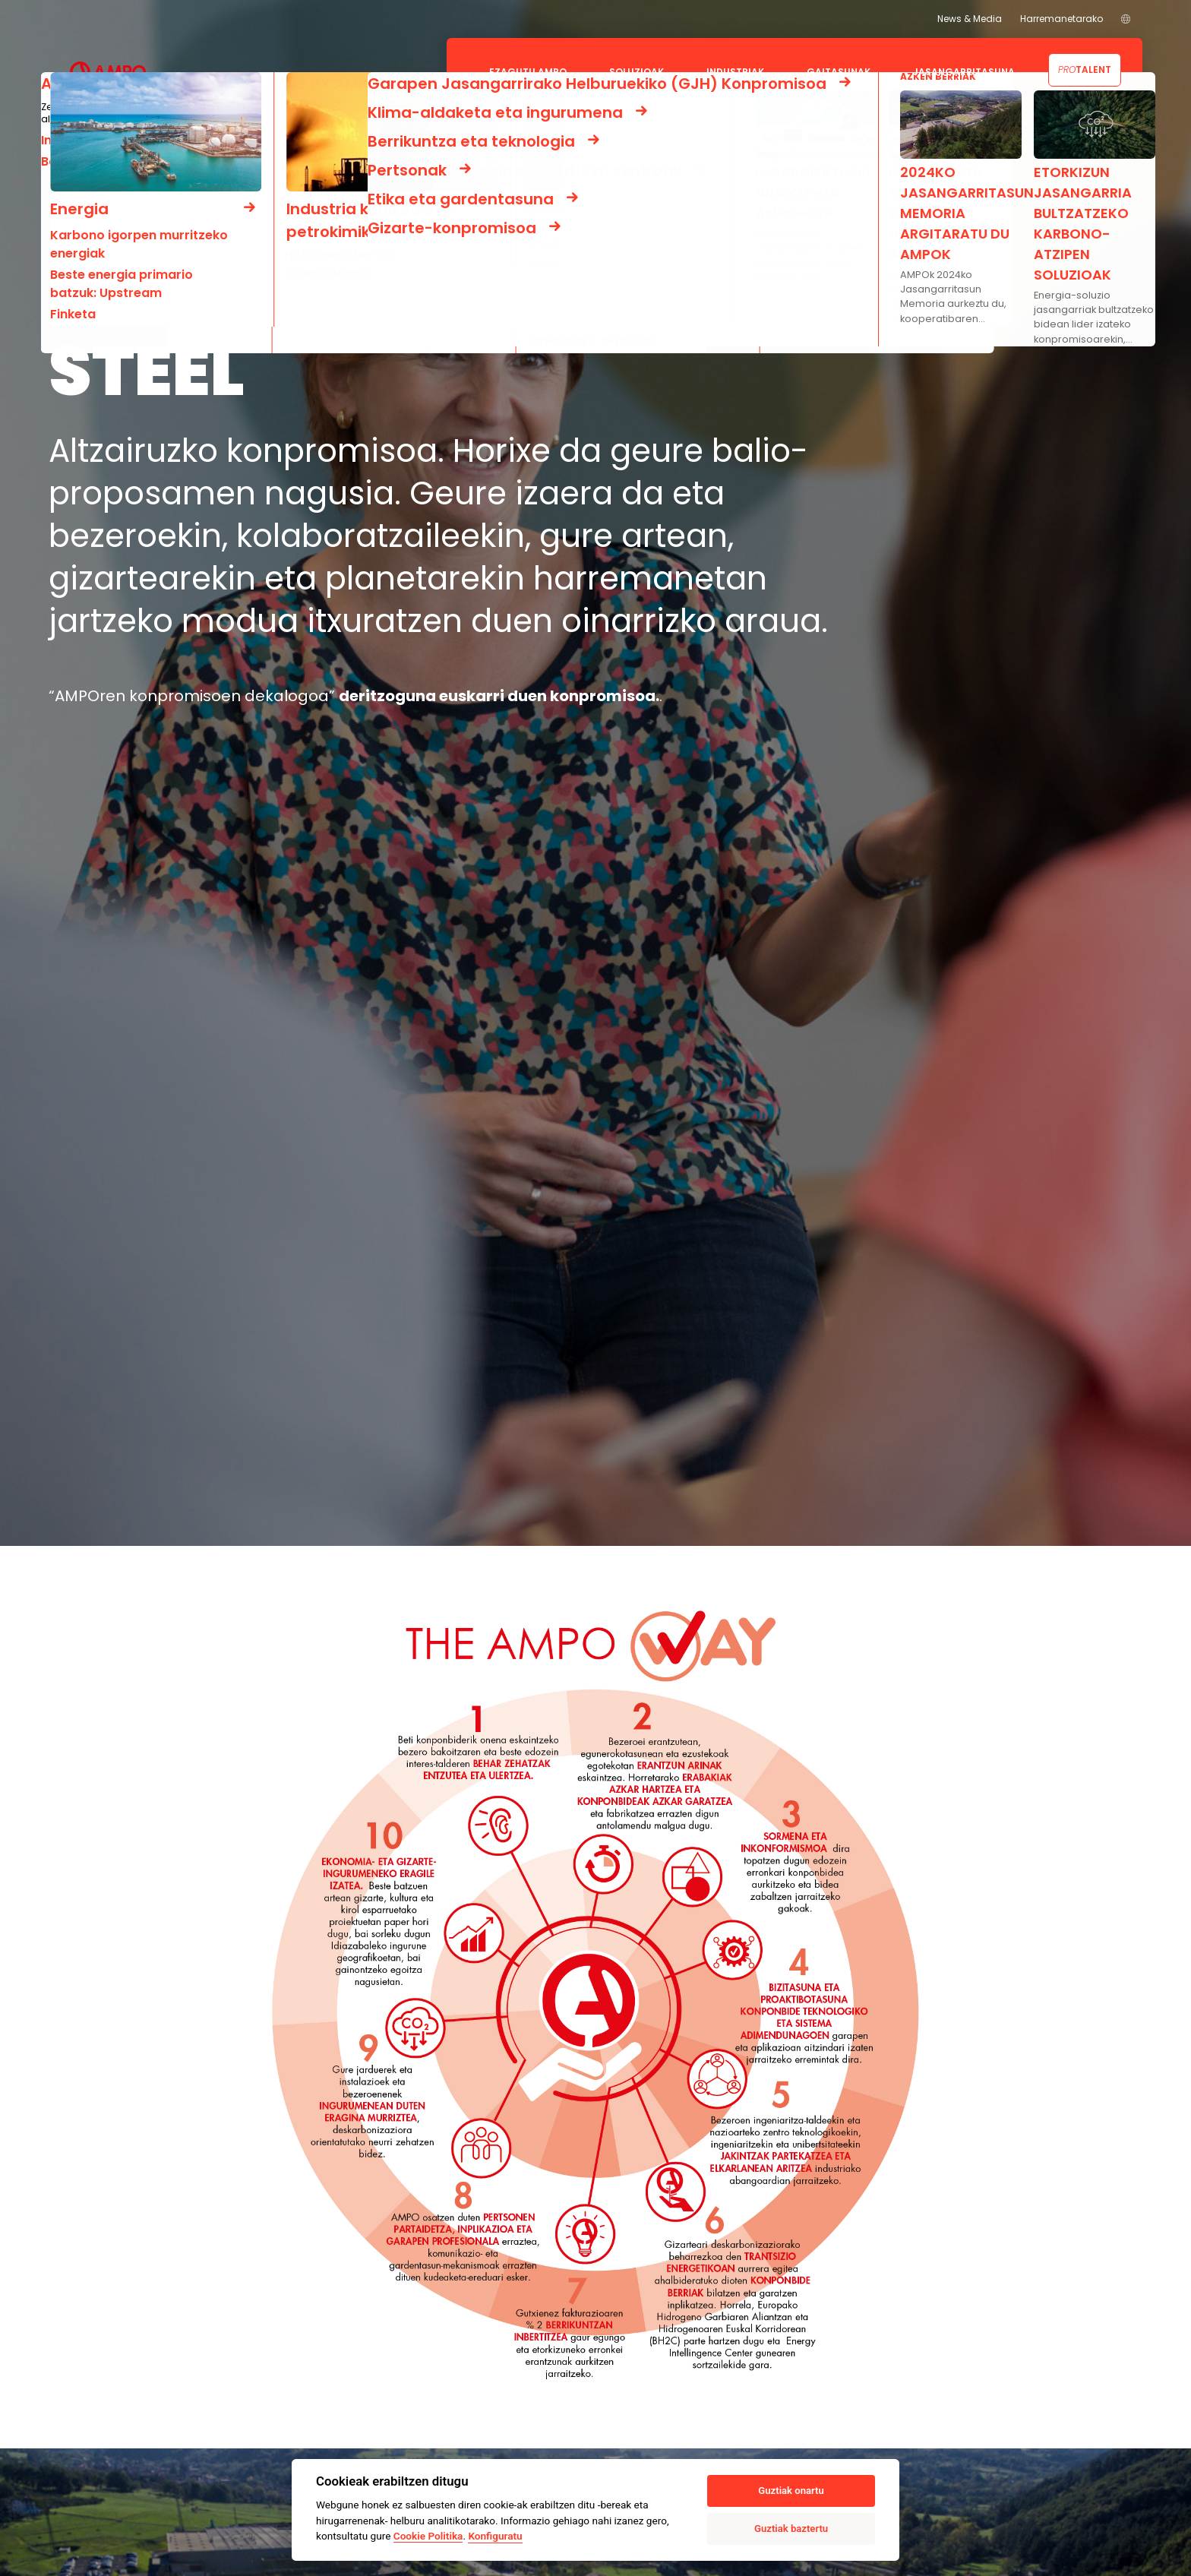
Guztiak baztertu (791, 2528)
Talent (1084, 69)
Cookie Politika (428, 2536)
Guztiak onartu (790, 2490)
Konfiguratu (495, 2536)
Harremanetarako (1061, 18)
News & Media (969, 18)
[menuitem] (1125, 19)
